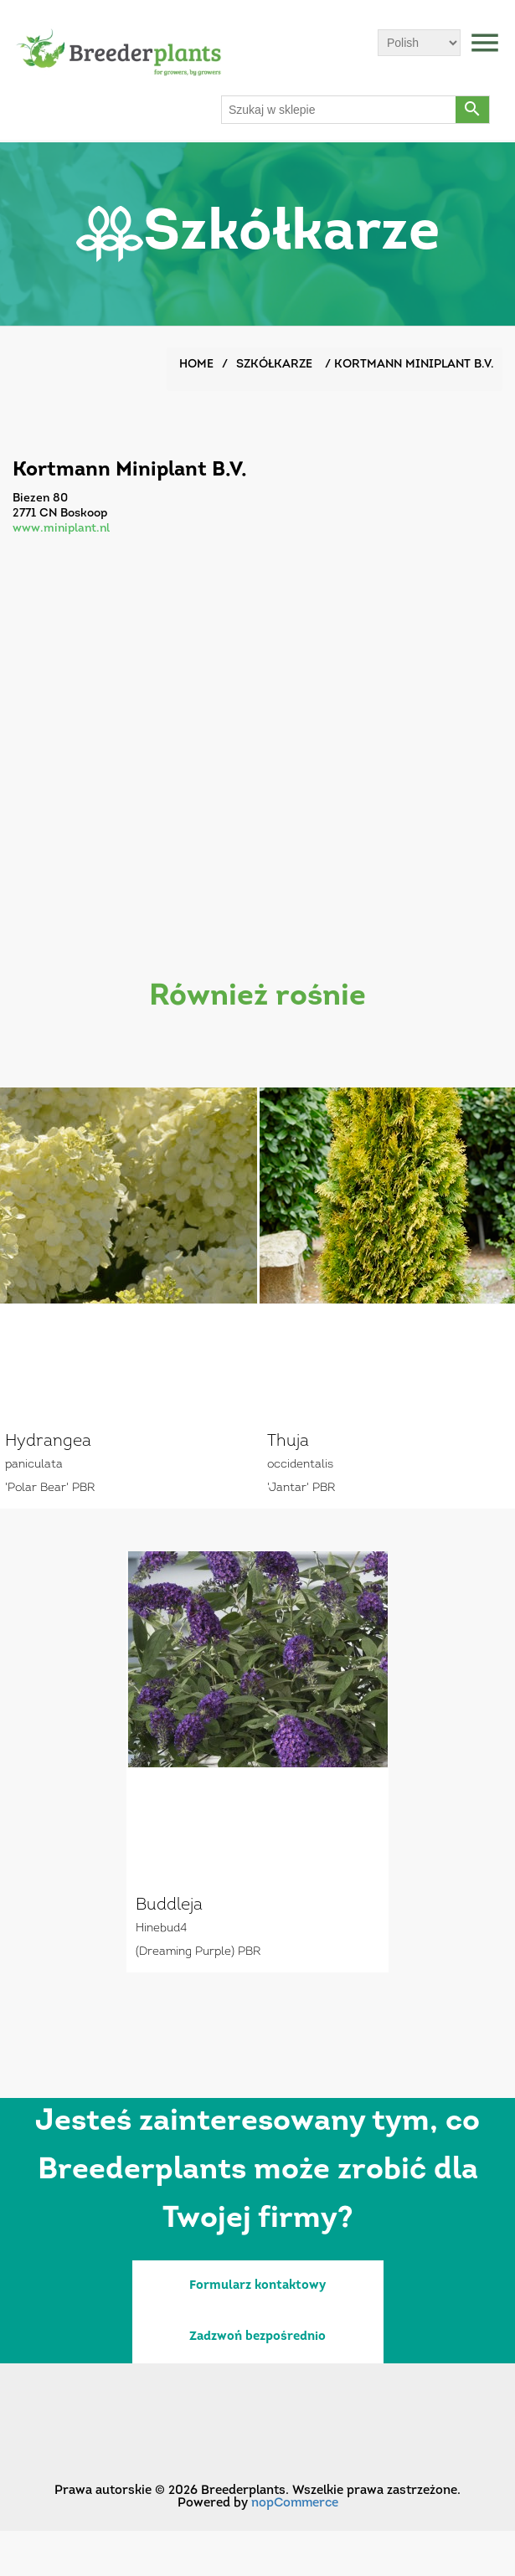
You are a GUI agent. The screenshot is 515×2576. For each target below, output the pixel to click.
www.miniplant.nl (61, 528)
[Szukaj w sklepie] (339, 109)
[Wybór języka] (419, 42)
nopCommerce (294, 2503)
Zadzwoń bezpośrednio (257, 2337)
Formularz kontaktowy (257, 2286)
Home (196, 364)
